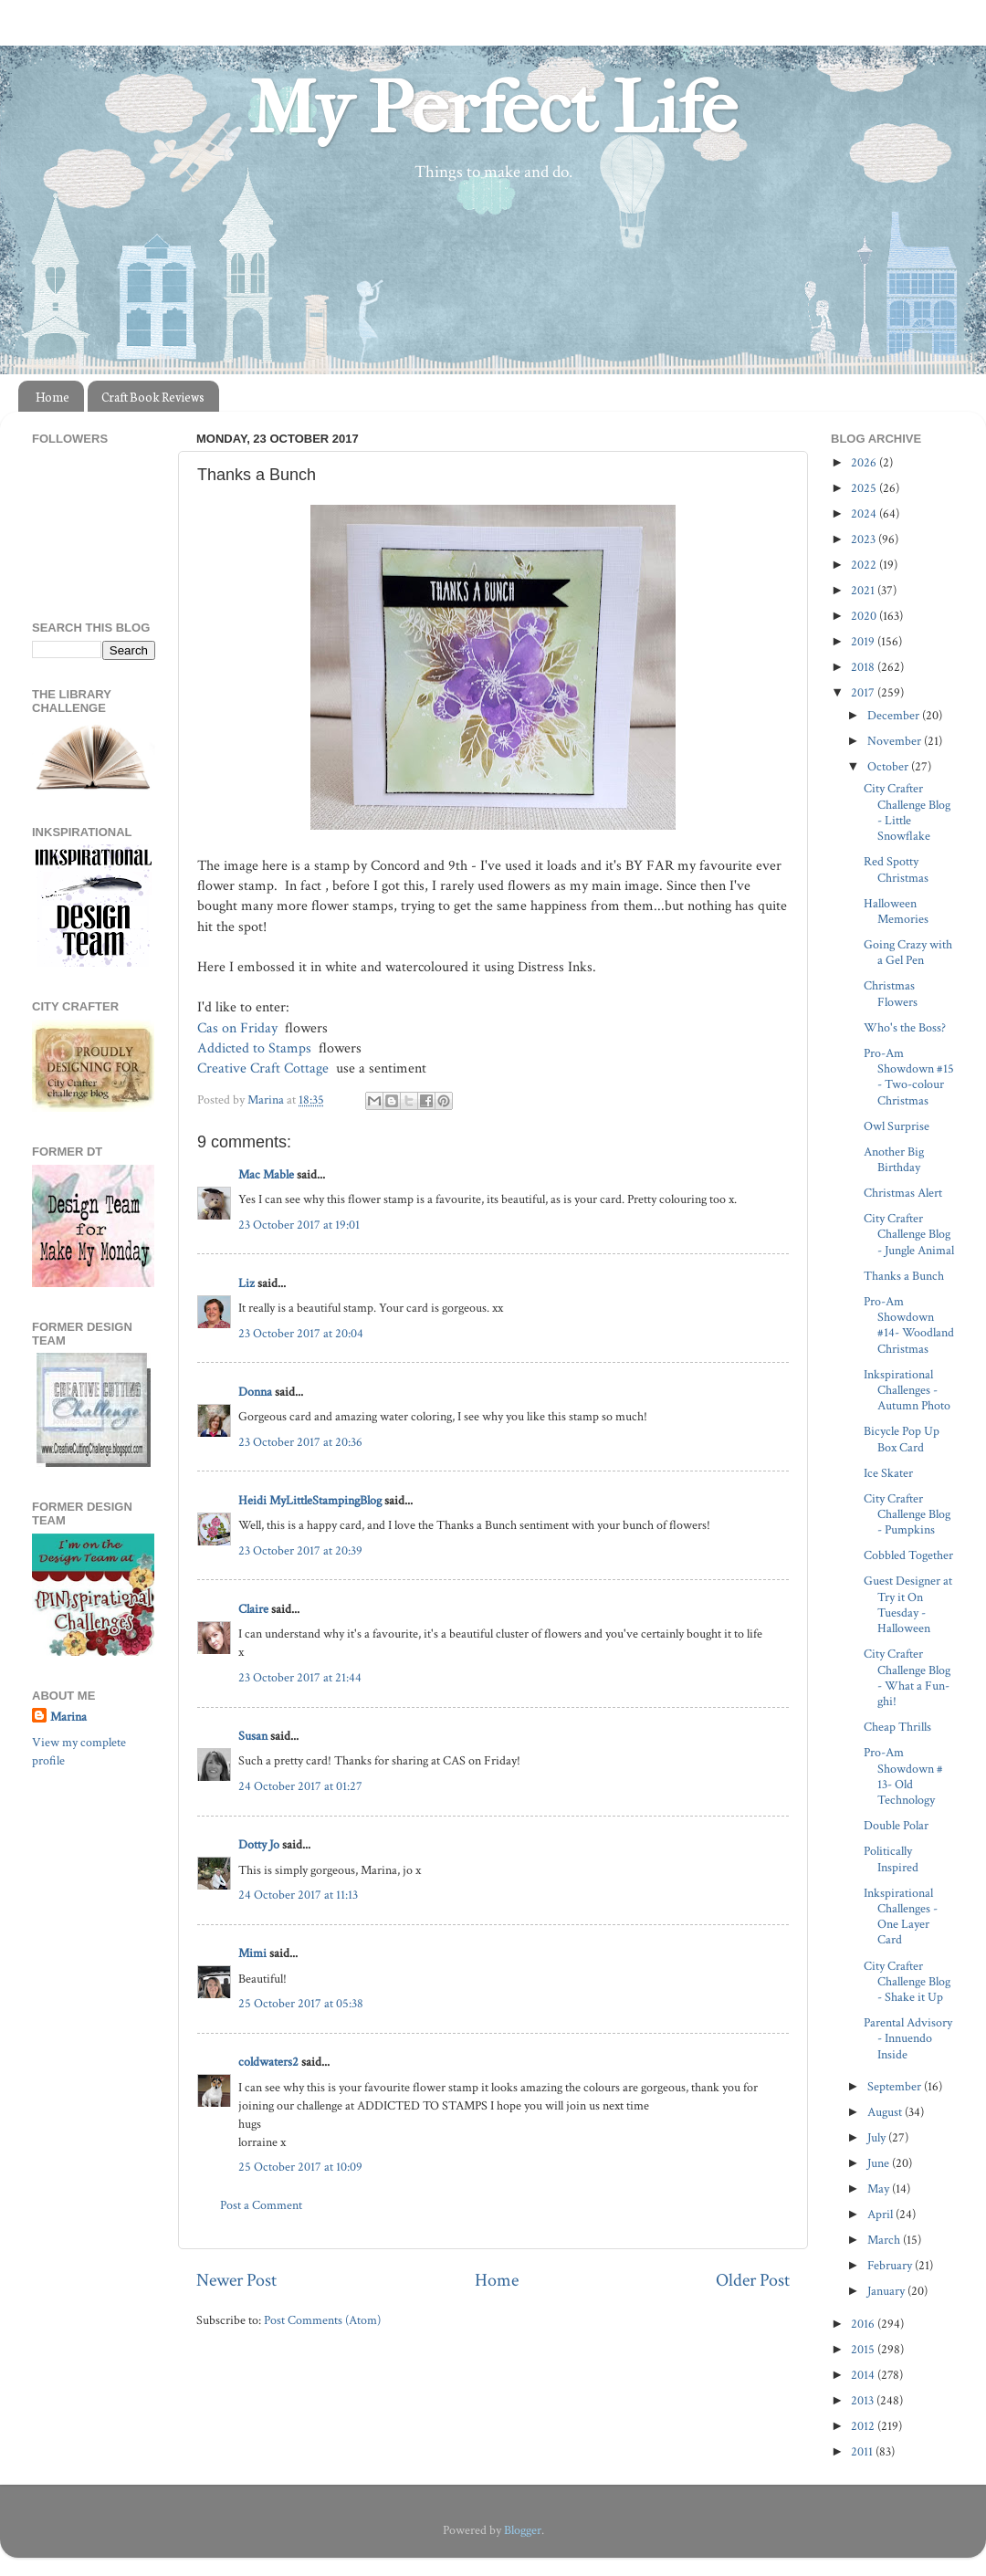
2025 (865, 488)
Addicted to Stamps (256, 1048)
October (889, 766)
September (895, 2086)
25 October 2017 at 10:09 (300, 2166)
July (877, 2137)
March (885, 2239)
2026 (865, 462)
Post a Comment (261, 2205)
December (894, 715)
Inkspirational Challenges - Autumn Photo (907, 1390)
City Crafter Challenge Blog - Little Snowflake (907, 812)
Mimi (252, 1953)
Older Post (753, 2280)
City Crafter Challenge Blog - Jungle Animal (909, 1234)
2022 (865, 564)
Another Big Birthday (894, 1159)
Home (52, 396)
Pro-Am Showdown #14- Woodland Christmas (909, 1325)
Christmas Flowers (891, 993)
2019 (864, 641)
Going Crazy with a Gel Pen (908, 952)
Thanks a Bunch (904, 1275)
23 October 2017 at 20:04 (300, 1333)
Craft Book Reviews (153, 396)
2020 (865, 615)
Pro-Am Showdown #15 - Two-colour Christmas (909, 1076)
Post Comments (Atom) (322, 2320)
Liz (246, 1283)
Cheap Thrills (897, 1726)
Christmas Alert (903, 1192)
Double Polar (896, 1825)
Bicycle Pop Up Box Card (901, 1438)
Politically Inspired (891, 1858)
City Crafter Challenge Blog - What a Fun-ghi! (907, 1677)
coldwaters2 (268, 2061)
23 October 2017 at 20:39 (300, 1550)
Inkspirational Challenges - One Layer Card (901, 1916)
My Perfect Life (493, 109)
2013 (863, 2400)
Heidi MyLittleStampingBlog (310, 1500)
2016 (864, 2323)
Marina (68, 1716)
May (879, 2188)
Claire (253, 1609)
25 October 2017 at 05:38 (300, 2003)
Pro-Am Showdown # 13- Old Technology (903, 1776)
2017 (864, 692)
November (895, 740)
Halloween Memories (896, 911)
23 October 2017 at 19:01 (299, 1224)
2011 (863, 2451)
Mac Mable (266, 1174)
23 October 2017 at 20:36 (300, 1441)
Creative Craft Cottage (264, 1068)
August (886, 2111)
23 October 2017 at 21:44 (300, 1677)
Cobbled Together (908, 1555)
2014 (864, 2374)
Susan (252, 1735)
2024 (865, 513)
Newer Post (236, 2280)
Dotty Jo (258, 1844)
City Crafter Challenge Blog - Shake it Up (907, 1981)
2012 (864, 2426)
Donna (255, 1391)
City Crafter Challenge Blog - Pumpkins (907, 1514)
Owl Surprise (896, 1126)
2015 (864, 2349)
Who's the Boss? (905, 1027)
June (879, 2163)
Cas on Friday (239, 1028)
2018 (864, 666)
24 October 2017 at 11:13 (298, 1894)
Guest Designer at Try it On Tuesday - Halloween (908, 1604)
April (881, 2214)
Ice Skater (888, 1473)
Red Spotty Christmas (896, 869)
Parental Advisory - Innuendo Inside (908, 2038)
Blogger (522, 2530)
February (891, 2265)
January (887, 2290)
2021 (864, 590)
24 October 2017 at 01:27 (300, 1786)
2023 (864, 539)
